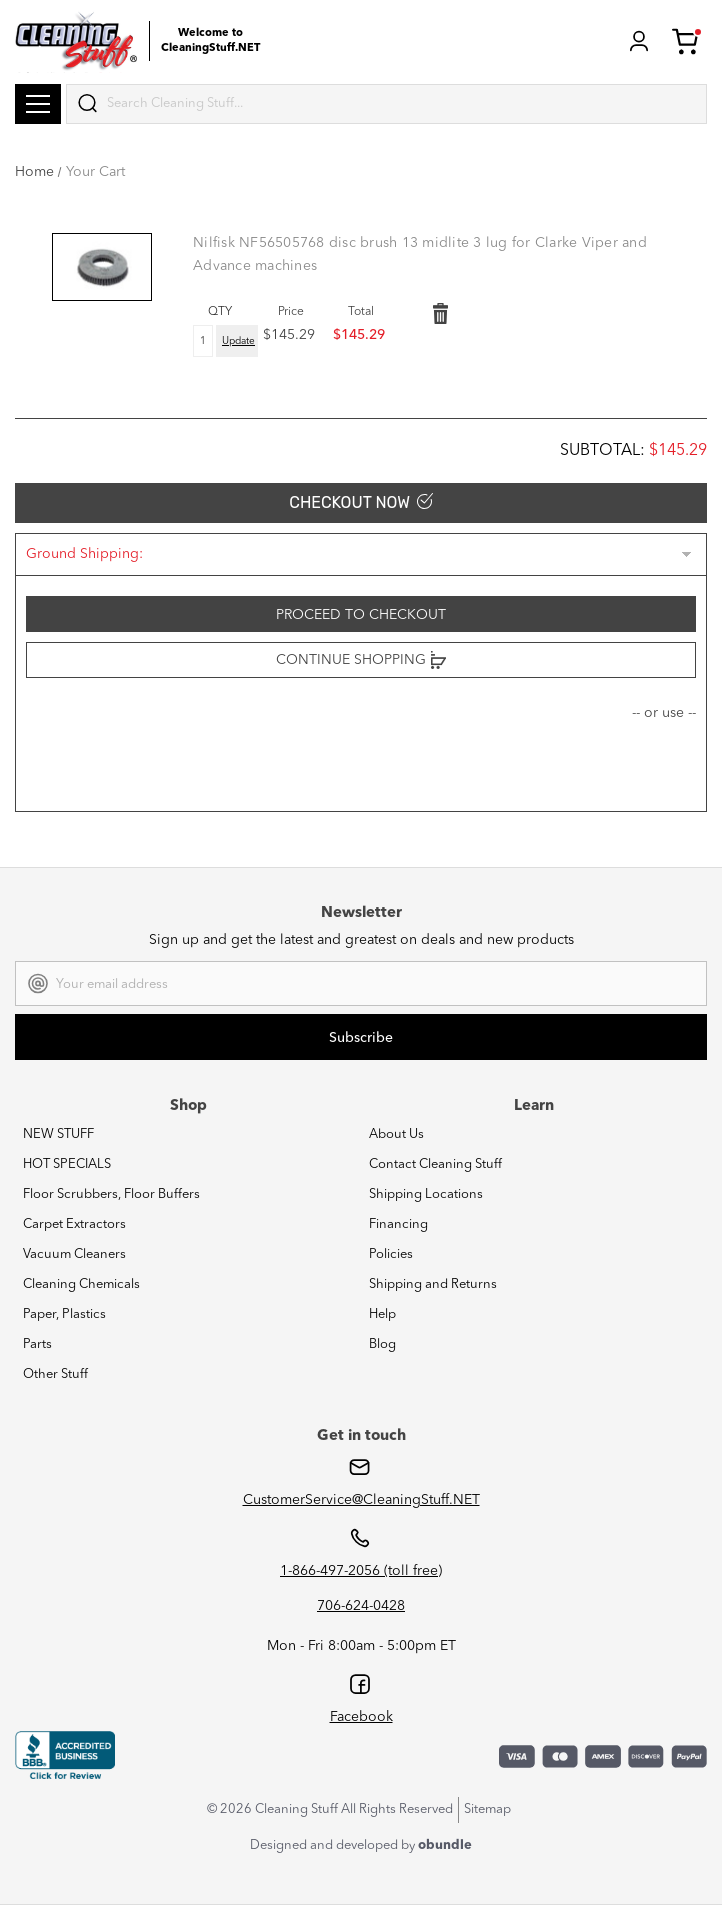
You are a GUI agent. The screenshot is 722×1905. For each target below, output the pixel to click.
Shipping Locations (426, 1194)
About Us (396, 1134)
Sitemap (487, 1809)
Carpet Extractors (74, 1224)
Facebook (361, 1717)
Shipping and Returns (433, 1284)
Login (639, 41)
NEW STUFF (58, 1134)
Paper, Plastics (64, 1314)
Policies (391, 1254)
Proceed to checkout (361, 615)
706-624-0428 (361, 1606)
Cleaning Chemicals (81, 1284)
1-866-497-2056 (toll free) (361, 1571)
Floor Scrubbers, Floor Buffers (111, 1194)
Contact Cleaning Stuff (435, 1164)
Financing (398, 1224)
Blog (382, 1344)
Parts (37, 1344)
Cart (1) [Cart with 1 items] (687, 41)
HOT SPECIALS (67, 1164)
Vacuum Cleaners (74, 1254)
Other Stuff (55, 1374)
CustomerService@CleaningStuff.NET (361, 1500)
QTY (220, 312)
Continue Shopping (361, 660)
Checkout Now (360, 502)
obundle (445, 1845)
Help (382, 1314)
